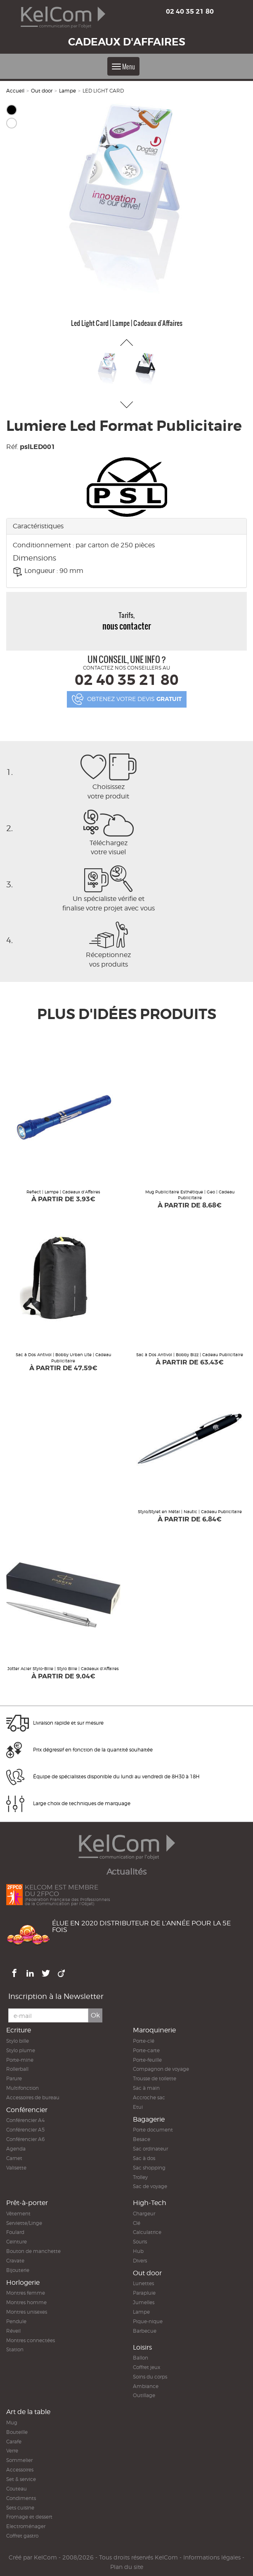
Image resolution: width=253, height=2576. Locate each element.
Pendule (16, 2321)
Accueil (15, 91)
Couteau (16, 2489)
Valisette (16, 2168)
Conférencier (26, 2110)
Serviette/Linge (24, 2223)
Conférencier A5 (25, 2130)
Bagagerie (149, 2119)
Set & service (21, 2479)
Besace (141, 2139)
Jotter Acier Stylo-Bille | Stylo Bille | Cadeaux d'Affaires (63, 1668)
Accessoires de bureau (32, 2097)
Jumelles (143, 2302)
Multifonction (22, 2088)
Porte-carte (146, 2050)
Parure (14, 2078)
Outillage (144, 2395)
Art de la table (28, 2412)
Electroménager (25, 2526)
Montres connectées (30, 2340)
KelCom (45, 2557)
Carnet (14, 2158)
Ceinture (16, 2242)
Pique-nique (148, 2321)
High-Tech (149, 2203)
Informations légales (212, 2557)
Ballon (140, 2358)
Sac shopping (149, 2168)
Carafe (13, 2441)
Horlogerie (23, 2282)
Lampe (67, 91)
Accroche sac (149, 2097)
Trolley (140, 2177)
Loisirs (142, 2347)
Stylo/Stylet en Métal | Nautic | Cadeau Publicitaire (190, 1511)
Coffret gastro (22, 2536)
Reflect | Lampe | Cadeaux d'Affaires (63, 1191)
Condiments (21, 2498)
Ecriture (18, 2030)
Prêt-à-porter (27, 2203)
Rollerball (17, 2069)
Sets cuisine (20, 2508)
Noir (11, 110)
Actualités (126, 1872)
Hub (138, 2251)
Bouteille (17, 2432)
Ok (95, 2015)
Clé (136, 2223)
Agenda (16, 2149)
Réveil (13, 2331)
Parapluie (144, 2293)
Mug (11, 2422)
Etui (138, 2107)
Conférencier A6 (25, 2139)
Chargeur (144, 2213)
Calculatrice (147, 2232)
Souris (140, 2242)
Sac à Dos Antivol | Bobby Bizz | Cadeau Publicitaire (189, 1354)
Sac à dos (144, 2158)
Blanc (11, 123)
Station (15, 2349)
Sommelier (19, 2460)
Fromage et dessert (29, 2517)
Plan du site (126, 2567)
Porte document (153, 2130)
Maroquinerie (154, 2030)
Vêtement (18, 2213)
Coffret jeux (146, 2367)
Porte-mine (19, 2060)
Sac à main (146, 2088)
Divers (140, 2261)
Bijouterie (17, 2270)
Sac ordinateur (150, 2149)
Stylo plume (20, 2050)
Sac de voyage (150, 2186)
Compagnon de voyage (161, 2069)
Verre (12, 2451)
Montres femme (25, 2293)
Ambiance (145, 2386)
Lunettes (143, 2283)
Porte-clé (143, 2041)
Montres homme (26, 2302)
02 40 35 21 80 (190, 11)
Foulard (15, 2232)
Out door (41, 91)
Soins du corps (150, 2377)
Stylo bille (17, 2041)
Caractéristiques (38, 526)
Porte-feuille (147, 2060)
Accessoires (19, 2470)
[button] (126, 342)
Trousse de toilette (154, 2078)
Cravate (15, 2261)
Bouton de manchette (33, 2251)
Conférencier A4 (25, 2120)
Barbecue (144, 2331)
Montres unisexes (26, 2312)
